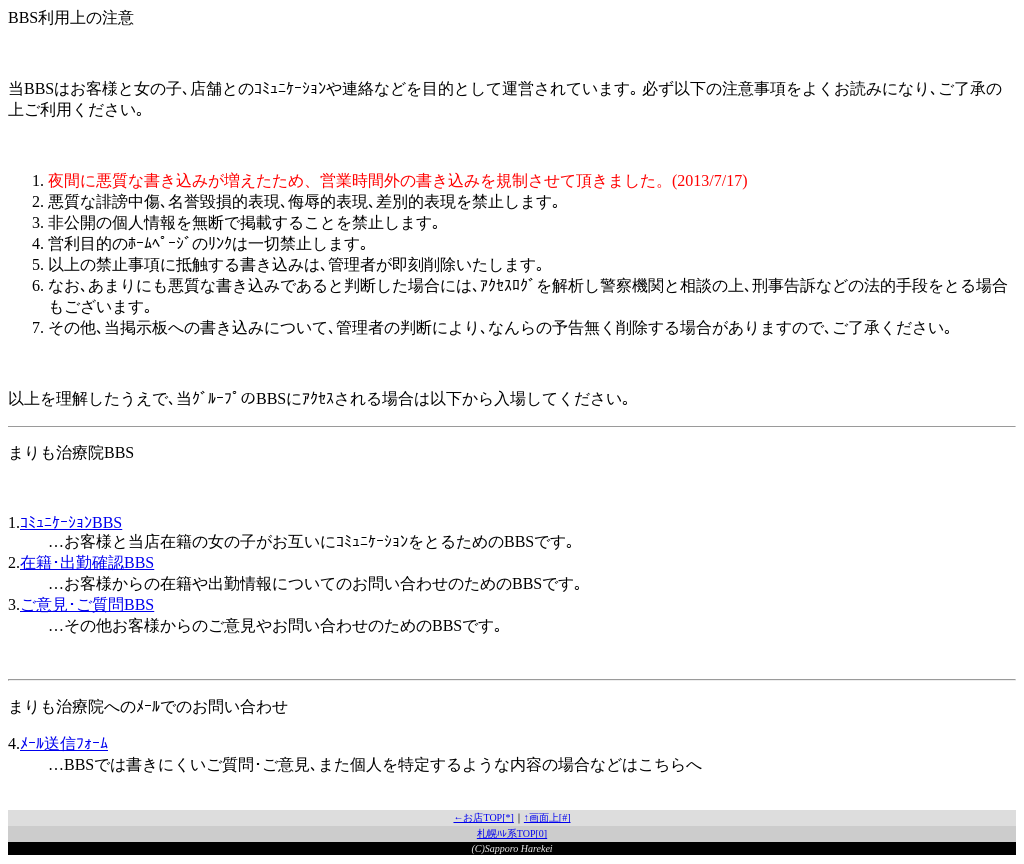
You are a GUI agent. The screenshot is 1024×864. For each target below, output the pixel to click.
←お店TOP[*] (483, 817)
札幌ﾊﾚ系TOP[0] (512, 833)
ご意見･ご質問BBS (87, 604)
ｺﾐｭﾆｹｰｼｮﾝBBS (71, 522)
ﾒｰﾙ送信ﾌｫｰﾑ (64, 743)
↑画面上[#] (547, 817)
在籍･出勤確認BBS (87, 562)
